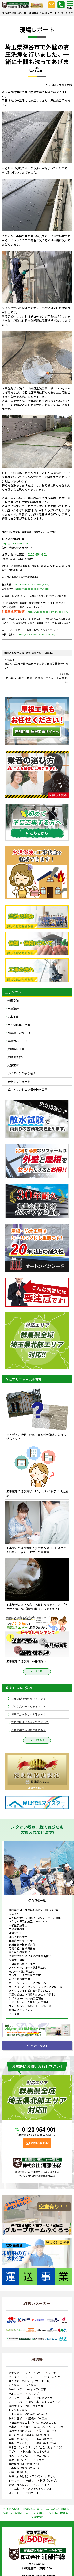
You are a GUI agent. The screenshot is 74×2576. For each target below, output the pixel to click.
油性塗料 (14, 2385)
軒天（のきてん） (19, 2455)
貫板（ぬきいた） (19, 2460)
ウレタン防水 (44, 2397)
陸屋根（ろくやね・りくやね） (27, 2406)
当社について (39, 2046)
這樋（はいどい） (47, 2443)
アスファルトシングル (38, 2489)
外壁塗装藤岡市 (37, 1788)
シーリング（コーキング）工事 (27, 2389)
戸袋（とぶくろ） (19, 2439)
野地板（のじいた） (21, 2431)
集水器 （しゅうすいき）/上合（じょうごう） (36, 2447)
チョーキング (34, 2373)
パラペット (43, 2484)
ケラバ (40, 2460)
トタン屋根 (15, 2418)
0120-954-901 (37, 554)
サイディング (52, 2377)
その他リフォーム (18, 1081)
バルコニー (15, 2393)
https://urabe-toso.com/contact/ (36, 634)
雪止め (13, 2426)
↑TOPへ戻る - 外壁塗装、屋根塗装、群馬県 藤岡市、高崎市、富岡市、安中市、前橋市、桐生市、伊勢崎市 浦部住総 (37, 2513)
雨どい (13, 2451)
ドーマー (14, 2480)
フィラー (53, 2373)
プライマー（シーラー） (23, 2377)
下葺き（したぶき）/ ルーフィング (44, 2426)
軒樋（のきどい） (50, 2480)
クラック (14, 2373)
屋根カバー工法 (17, 1041)
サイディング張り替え (21, 1073)
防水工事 (13, 1017)
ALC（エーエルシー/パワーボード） (30, 2381)
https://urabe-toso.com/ (16, 543)
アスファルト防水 (19, 2397)
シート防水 (15, 2402)
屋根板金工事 (16, 1049)
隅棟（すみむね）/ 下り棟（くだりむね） (33, 2476)
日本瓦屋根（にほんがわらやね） (29, 2414)
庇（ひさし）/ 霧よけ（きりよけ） (30, 2435)
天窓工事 (13, 1065)
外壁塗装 (13, 1000)
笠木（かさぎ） (48, 2431)
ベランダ (33, 2393)
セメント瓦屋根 (18, 2410)
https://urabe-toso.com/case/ (32, 584)
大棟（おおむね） (19, 2472)
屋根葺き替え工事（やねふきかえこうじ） (34, 2422)
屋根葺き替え (16, 1057)
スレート (14, 2493)
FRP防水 (14, 2489)
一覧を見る (37, 1672)
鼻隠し (30, 2480)
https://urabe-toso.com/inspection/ (48, 611)
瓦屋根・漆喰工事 (18, 1033)
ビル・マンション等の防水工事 (27, 1089)
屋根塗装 (13, 1009)
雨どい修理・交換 (18, 1025)
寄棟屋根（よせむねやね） (25, 2464)
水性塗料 (31, 2385)
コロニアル (32, 2493)
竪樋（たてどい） (19, 2484)
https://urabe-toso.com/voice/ (32, 588)
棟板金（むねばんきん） (37, 2451)
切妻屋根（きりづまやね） (25, 2468)
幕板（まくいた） (19, 2443)
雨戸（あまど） (45, 2439)
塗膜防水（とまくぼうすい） (45, 2402)
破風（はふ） (44, 2455)
